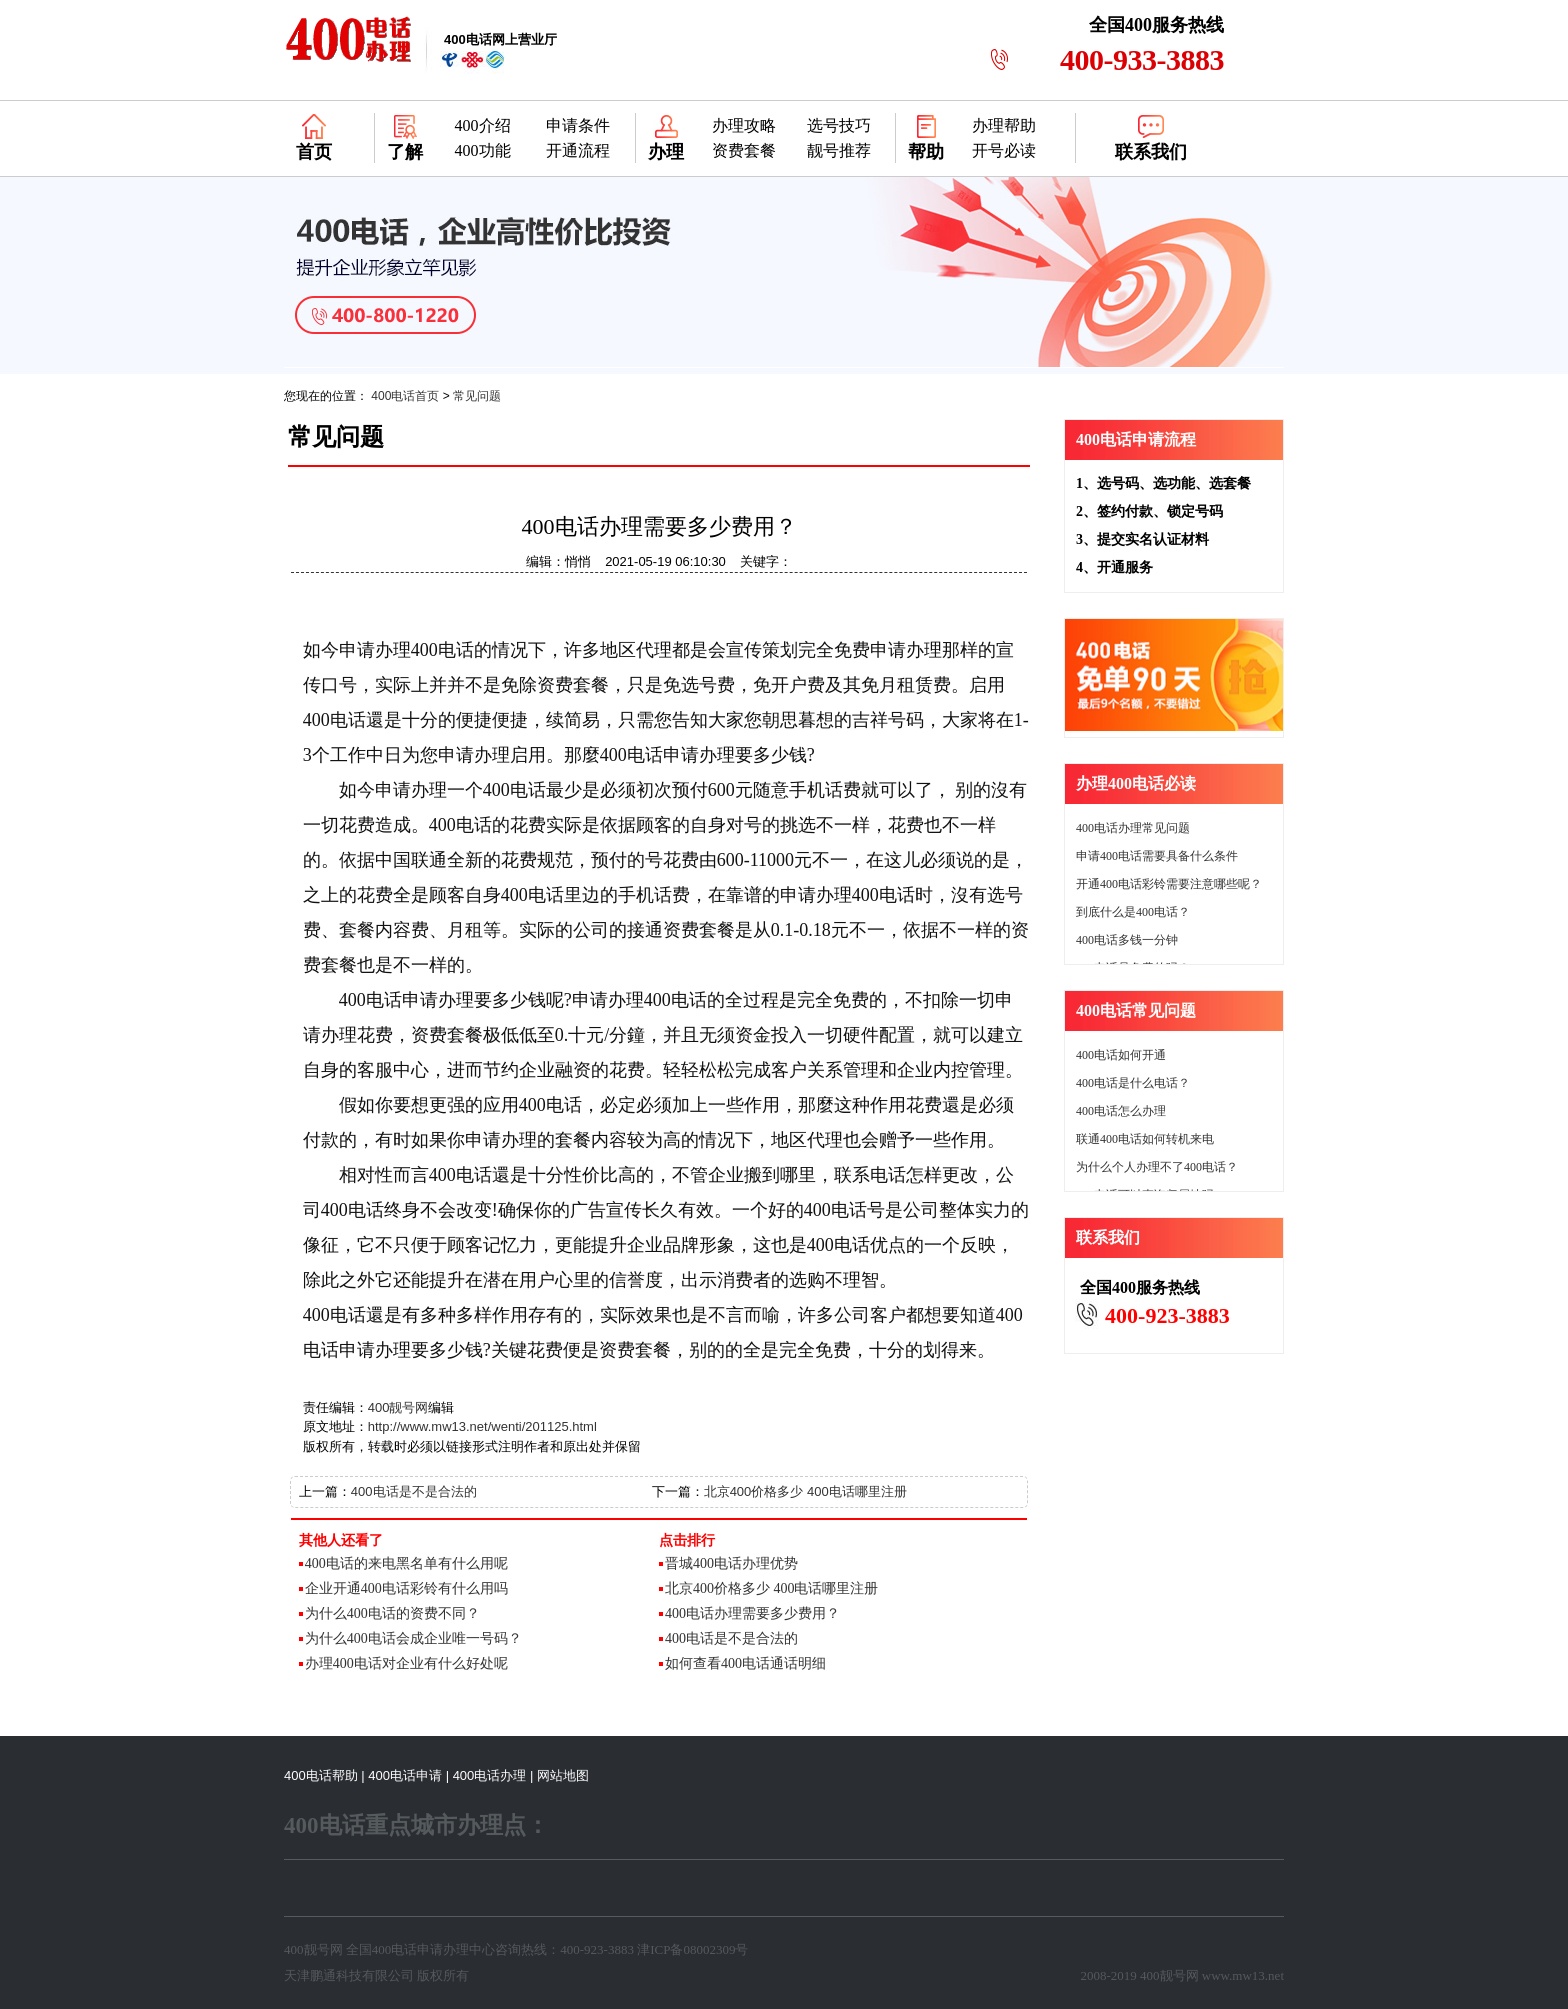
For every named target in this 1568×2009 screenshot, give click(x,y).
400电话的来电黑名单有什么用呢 (406, 1563)
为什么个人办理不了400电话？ (1157, 1167)
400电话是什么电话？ (1133, 1083)
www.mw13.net (1243, 1975)
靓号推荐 (839, 150)
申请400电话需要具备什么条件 (1157, 856)
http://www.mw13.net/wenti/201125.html (482, 1426)
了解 (405, 152)
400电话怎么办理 (1121, 1111)
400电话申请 (405, 1775)
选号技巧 (839, 125)
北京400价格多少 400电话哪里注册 (805, 1491)
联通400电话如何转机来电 (1145, 1139)
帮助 (926, 152)
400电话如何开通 (1121, 1055)
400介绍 (483, 125)
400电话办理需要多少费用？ (752, 1613)
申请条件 (578, 125)
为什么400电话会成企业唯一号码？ (413, 1638)
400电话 (395, 1949)
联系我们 (1151, 152)
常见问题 (477, 396)
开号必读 (1004, 150)
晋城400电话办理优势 (731, 1563)
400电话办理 (490, 1775)
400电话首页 (405, 396)
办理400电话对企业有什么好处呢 (406, 1663)
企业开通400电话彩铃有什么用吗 (406, 1588)
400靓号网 (398, 1407)
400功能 (483, 150)
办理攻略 (744, 125)
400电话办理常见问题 (1133, 828)
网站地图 (563, 1775)
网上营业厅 (500, 39)
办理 (666, 152)
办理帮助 (1004, 125)
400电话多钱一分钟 (1127, 940)
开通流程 (578, 150)
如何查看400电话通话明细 (745, 1663)
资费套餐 (744, 150)
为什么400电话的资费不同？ (392, 1613)
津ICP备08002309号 (692, 1949)
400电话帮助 (321, 1775)
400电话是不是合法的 (414, 1491)
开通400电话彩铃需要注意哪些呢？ (1169, 884)
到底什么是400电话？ (1133, 912)
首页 (314, 152)
